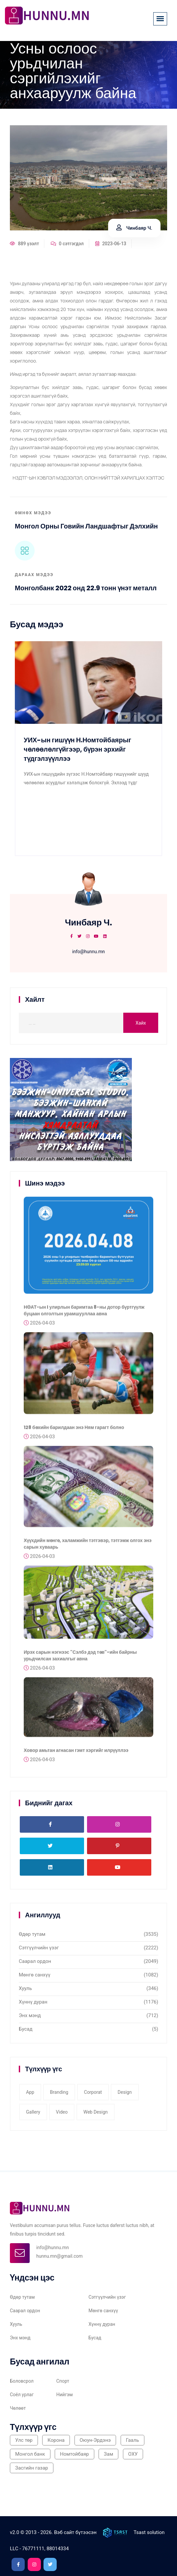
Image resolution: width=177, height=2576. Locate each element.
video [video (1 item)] (62, 2112)
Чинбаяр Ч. (134, 228)
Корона (56, 2440)
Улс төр (24, 2440)
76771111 (33, 2549)
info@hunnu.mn (88, 951)
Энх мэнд (30, 2015)
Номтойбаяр (74, 2454)
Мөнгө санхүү (34, 1975)
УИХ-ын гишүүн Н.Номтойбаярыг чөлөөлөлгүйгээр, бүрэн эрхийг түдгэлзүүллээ (77, 749)
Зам (108, 2454)
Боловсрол (22, 2381)
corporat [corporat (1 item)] (93, 2092)
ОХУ (133, 2454)
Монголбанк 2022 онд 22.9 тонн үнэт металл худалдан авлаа (86, 592)
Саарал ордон (35, 1961)
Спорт (62, 2381)
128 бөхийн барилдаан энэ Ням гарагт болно (74, 1430)
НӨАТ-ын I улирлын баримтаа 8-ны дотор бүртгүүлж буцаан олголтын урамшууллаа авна (84, 1313)
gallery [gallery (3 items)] (33, 2112)
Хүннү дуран (33, 2002)
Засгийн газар (31, 2468)
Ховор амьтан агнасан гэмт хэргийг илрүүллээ (76, 1752)
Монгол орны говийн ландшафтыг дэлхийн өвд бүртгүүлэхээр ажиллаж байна (86, 530)
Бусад (26, 2029)
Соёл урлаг (22, 2394)
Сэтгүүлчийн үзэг (39, 1948)
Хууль (25, 1988)
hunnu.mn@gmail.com (59, 2256)
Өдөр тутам (32, 1934)
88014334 (57, 2549)
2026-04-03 (39, 1326)
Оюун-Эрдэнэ (95, 2440)
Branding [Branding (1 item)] (59, 2092)
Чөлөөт (18, 2408)
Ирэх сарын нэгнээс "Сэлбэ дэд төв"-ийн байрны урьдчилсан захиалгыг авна (80, 1657)
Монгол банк (30, 2454)
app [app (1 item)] (30, 2092)
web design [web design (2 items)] (95, 2112)
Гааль (132, 2440)
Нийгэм (64, 2394)
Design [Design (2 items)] (125, 2092)
